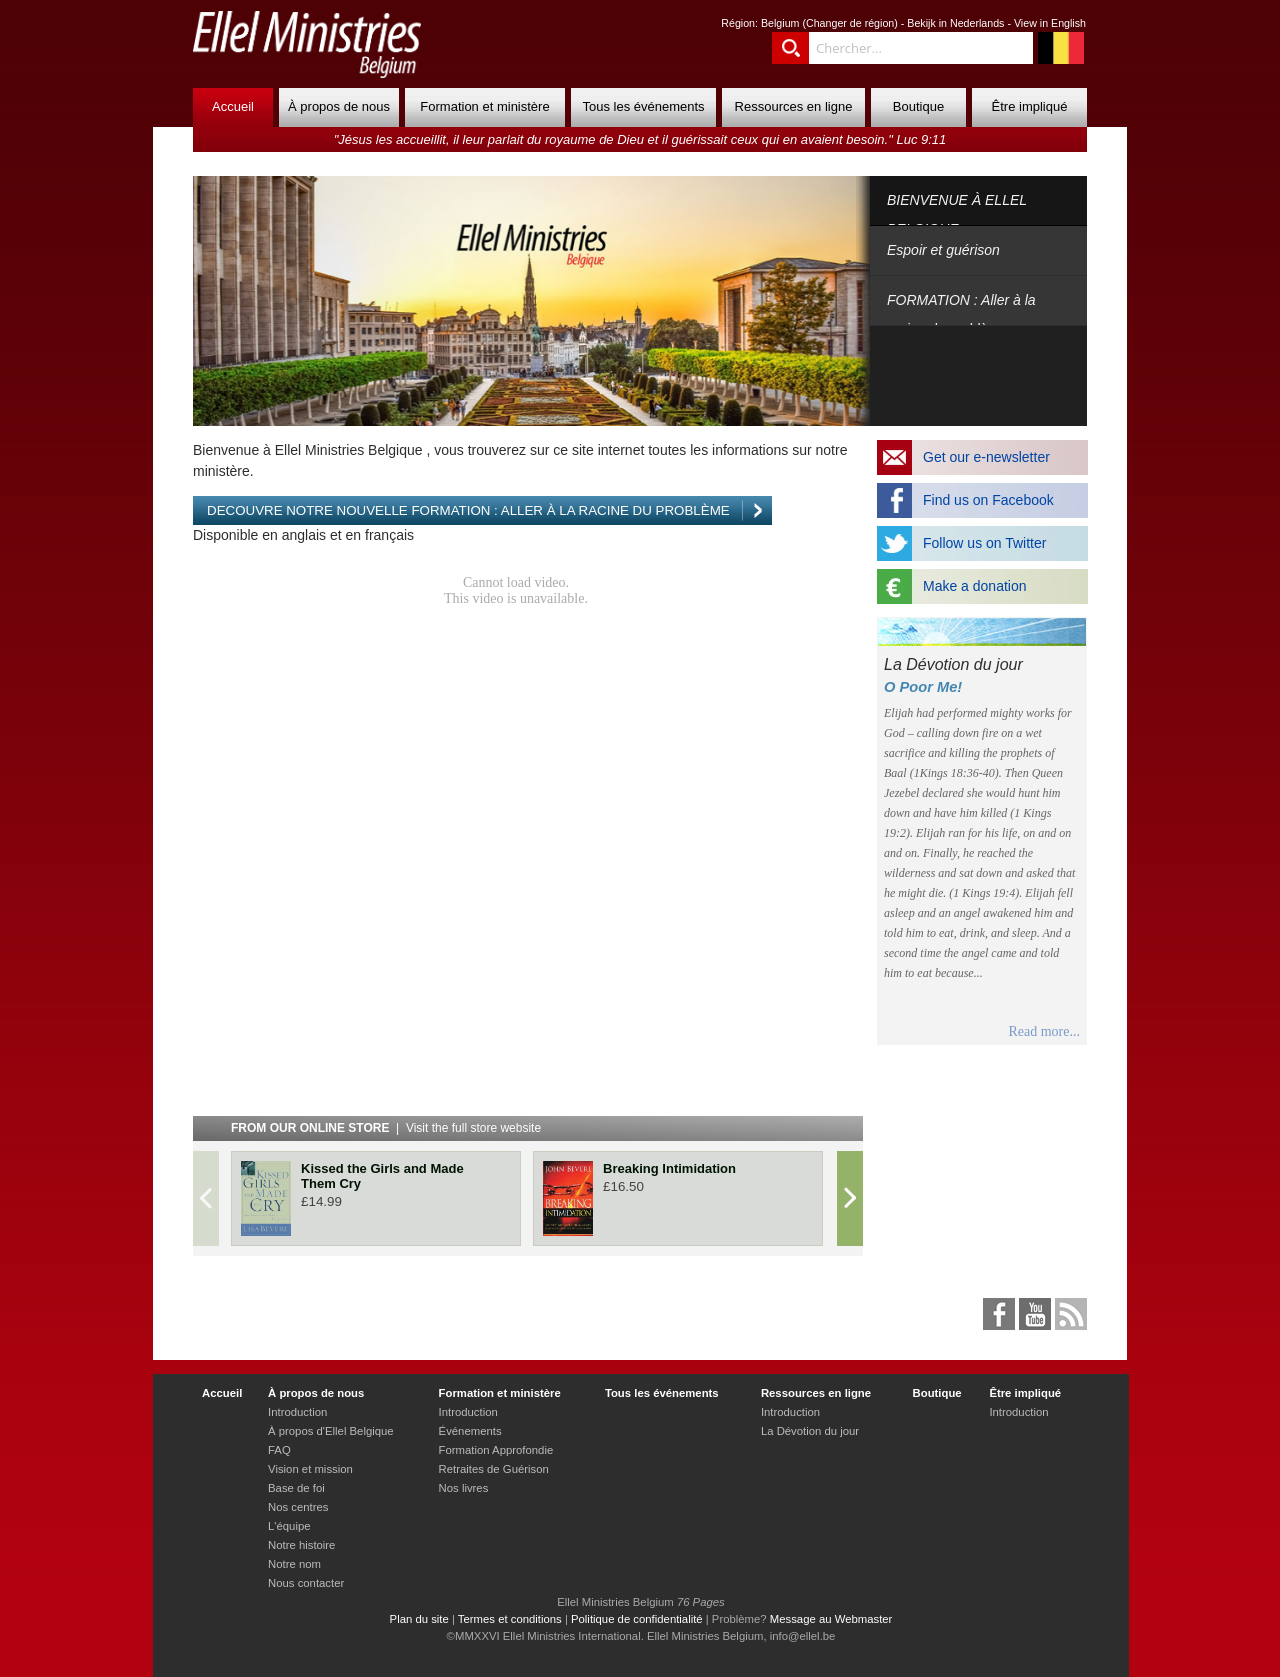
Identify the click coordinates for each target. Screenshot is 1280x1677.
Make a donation (975, 586)
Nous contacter (306, 1583)
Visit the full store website (473, 1128)
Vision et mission (310, 1469)
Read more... (1044, 1031)
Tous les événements (643, 106)
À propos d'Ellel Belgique (331, 1431)
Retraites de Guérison (494, 1469)
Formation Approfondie (496, 1450)
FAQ (279, 1450)
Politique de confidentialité (637, 1619)
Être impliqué (1030, 106)
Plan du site (419, 1619)
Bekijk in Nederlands (955, 23)
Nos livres (464, 1488)
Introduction (297, 1412)
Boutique (918, 106)
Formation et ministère (484, 106)
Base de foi (296, 1488)
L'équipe (289, 1526)
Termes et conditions (510, 1619)
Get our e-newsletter (986, 457)
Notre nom (294, 1564)
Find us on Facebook (988, 500)
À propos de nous (339, 106)
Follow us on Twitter (984, 543)
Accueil (233, 106)
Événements (470, 1431)
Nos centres (298, 1507)
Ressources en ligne (794, 106)
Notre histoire (301, 1545)
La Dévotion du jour (810, 1431)
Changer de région (850, 23)
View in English (1050, 23)
